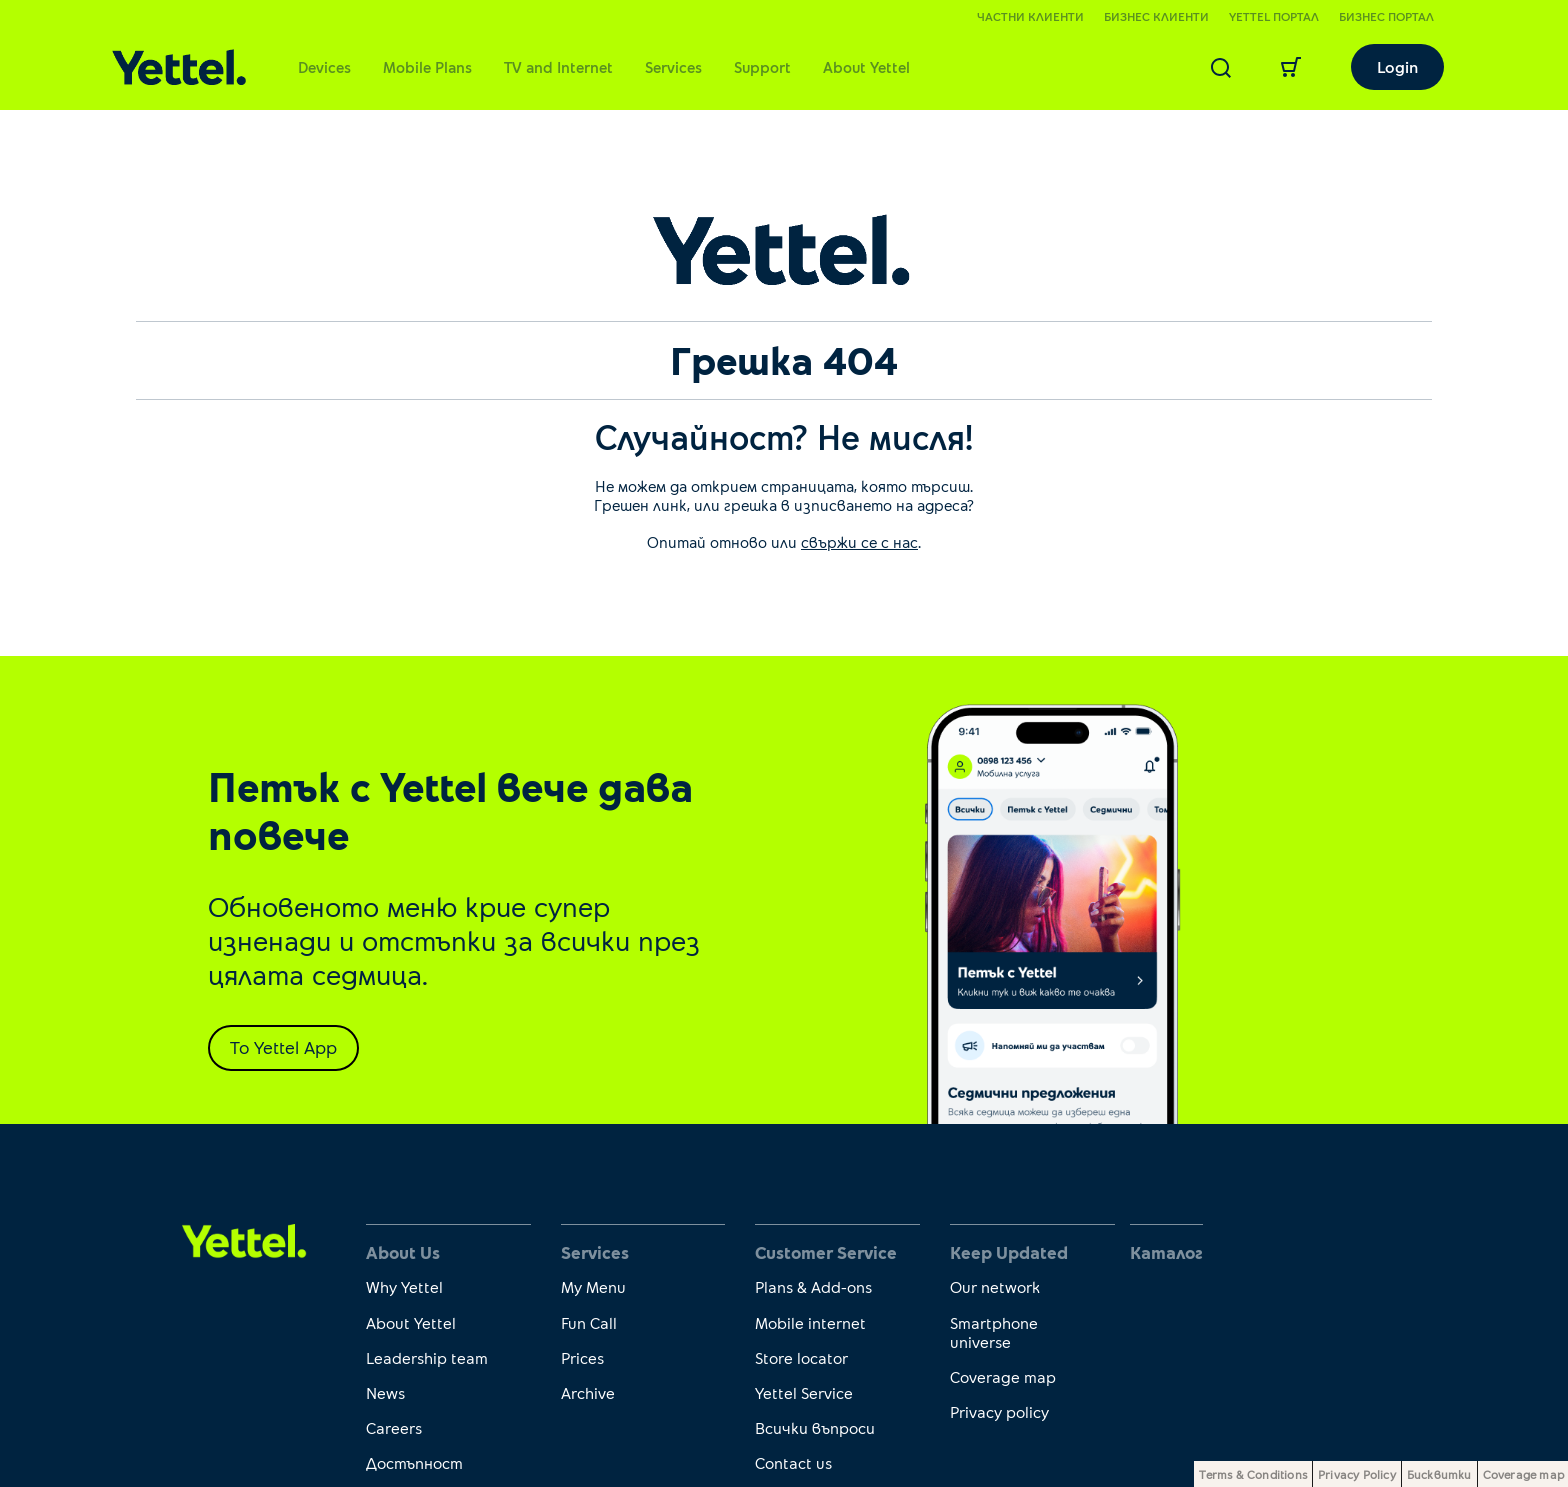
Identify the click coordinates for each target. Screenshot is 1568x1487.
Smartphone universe (994, 1332)
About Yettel (866, 67)
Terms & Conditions (1253, 1474)
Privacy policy (999, 1411)
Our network (995, 1286)
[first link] (244, 1239)
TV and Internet (558, 67)
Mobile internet (810, 1322)
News (385, 1392)
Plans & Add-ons (813, 1286)
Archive (588, 1392)
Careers (394, 1427)
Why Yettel (404, 1286)
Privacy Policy (1357, 1474)
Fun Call (589, 1322)
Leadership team (427, 1357)
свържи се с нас (859, 541)
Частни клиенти (1030, 16)
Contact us (793, 1462)
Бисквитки (1439, 1474)
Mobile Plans (427, 67)
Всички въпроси (815, 1427)
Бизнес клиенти (1156, 16)
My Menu (593, 1286)
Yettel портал (1274, 16)
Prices (582, 1357)
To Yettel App (283, 1047)
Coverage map (1003, 1376)
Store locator (801, 1357)
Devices (324, 67)
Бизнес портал (1386, 16)
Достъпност (414, 1462)
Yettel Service (804, 1392)
